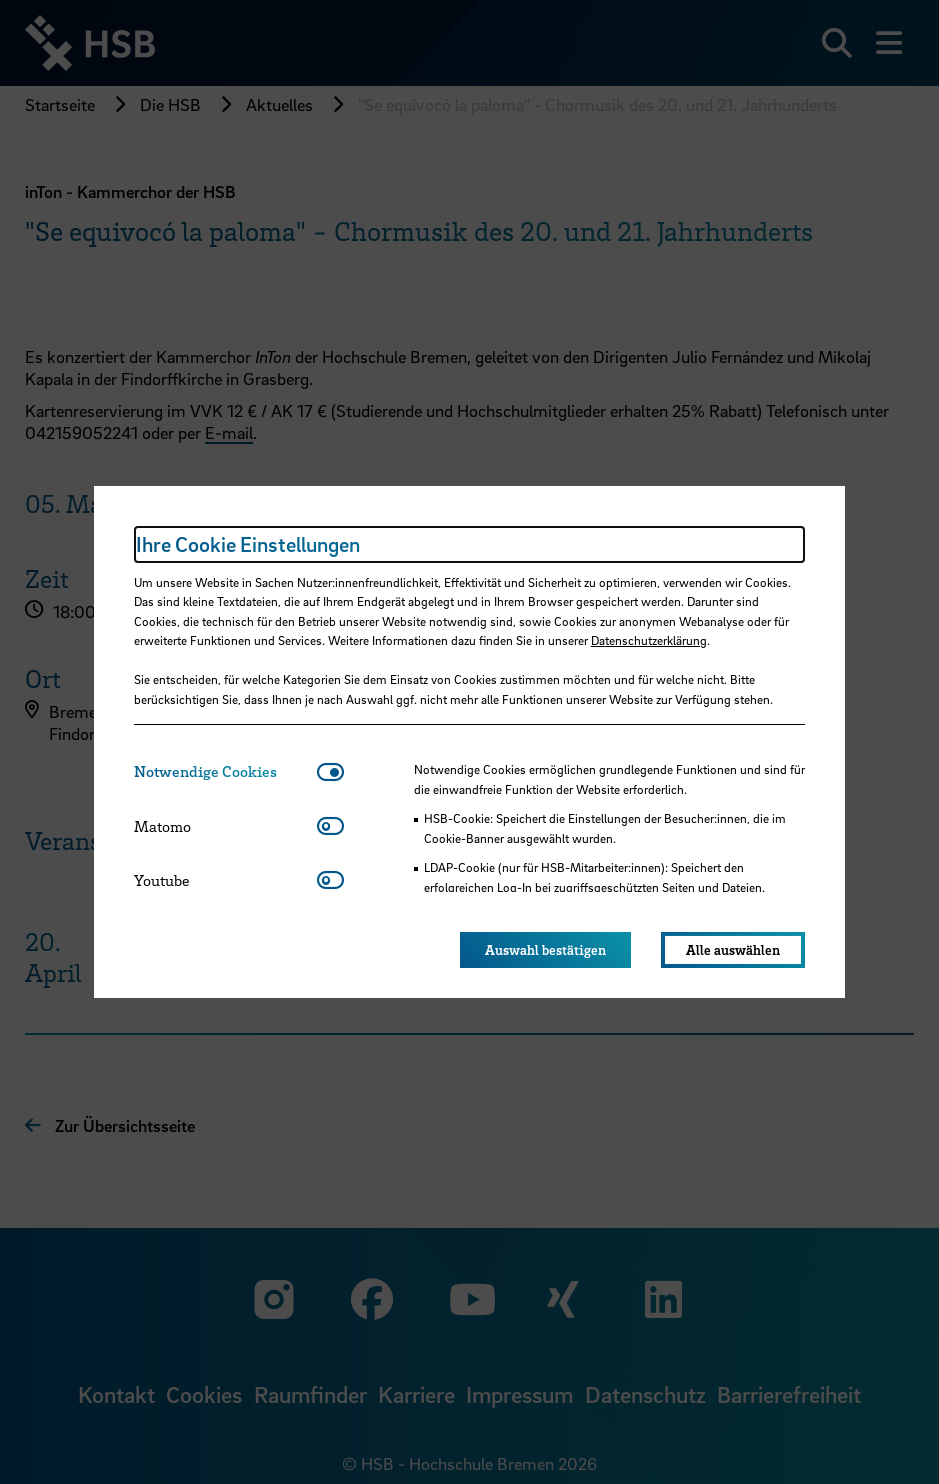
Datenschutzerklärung (649, 640)
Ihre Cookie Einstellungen (248, 544)
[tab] (225, 771)
